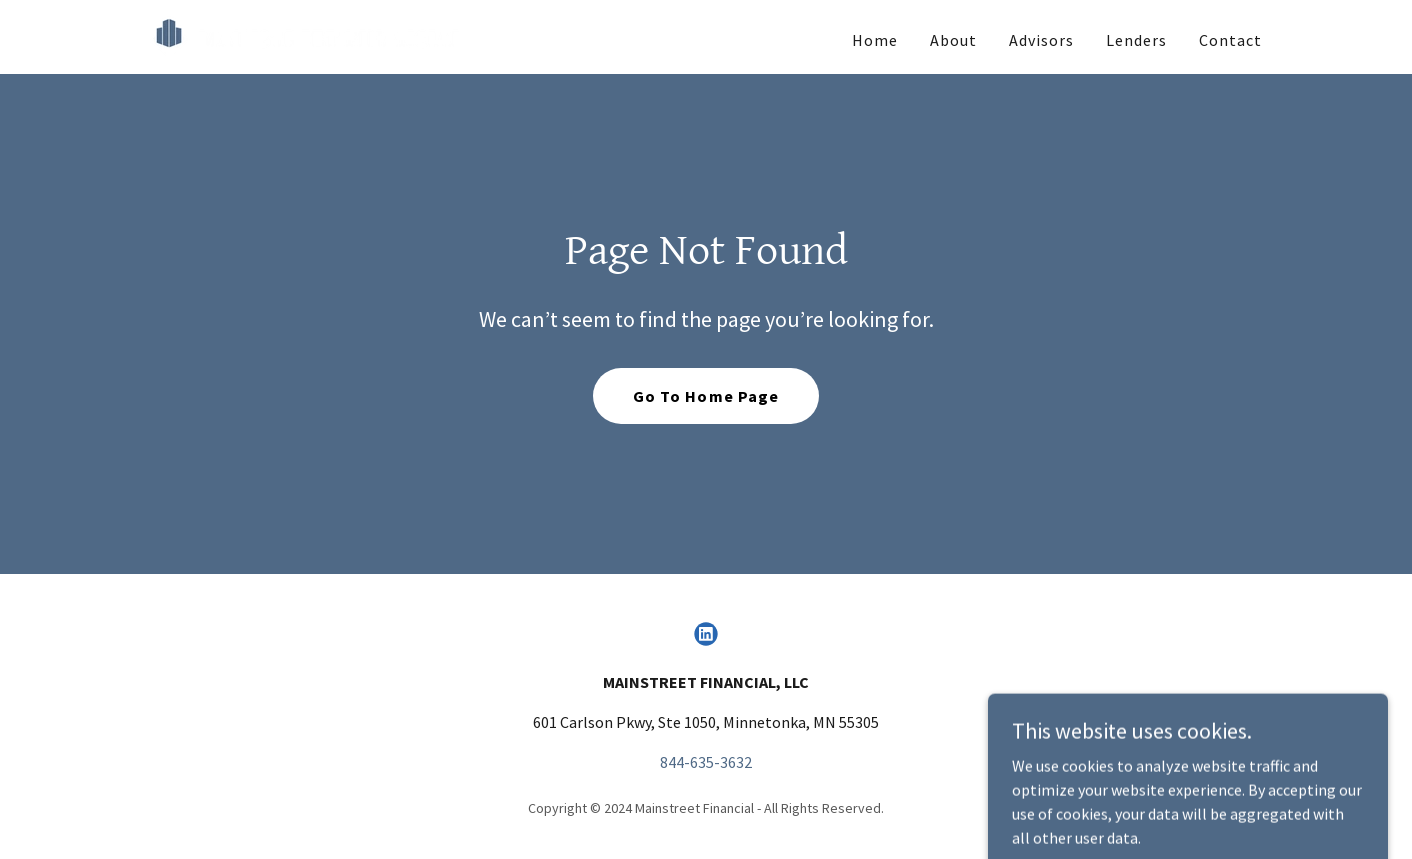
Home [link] (875, 40)
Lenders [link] (1136, 40)
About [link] (953, 40)
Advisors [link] (1041, 40)
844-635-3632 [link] (706, 762)
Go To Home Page (705, 396)
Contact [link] (1230, 40)
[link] (307, 35)
